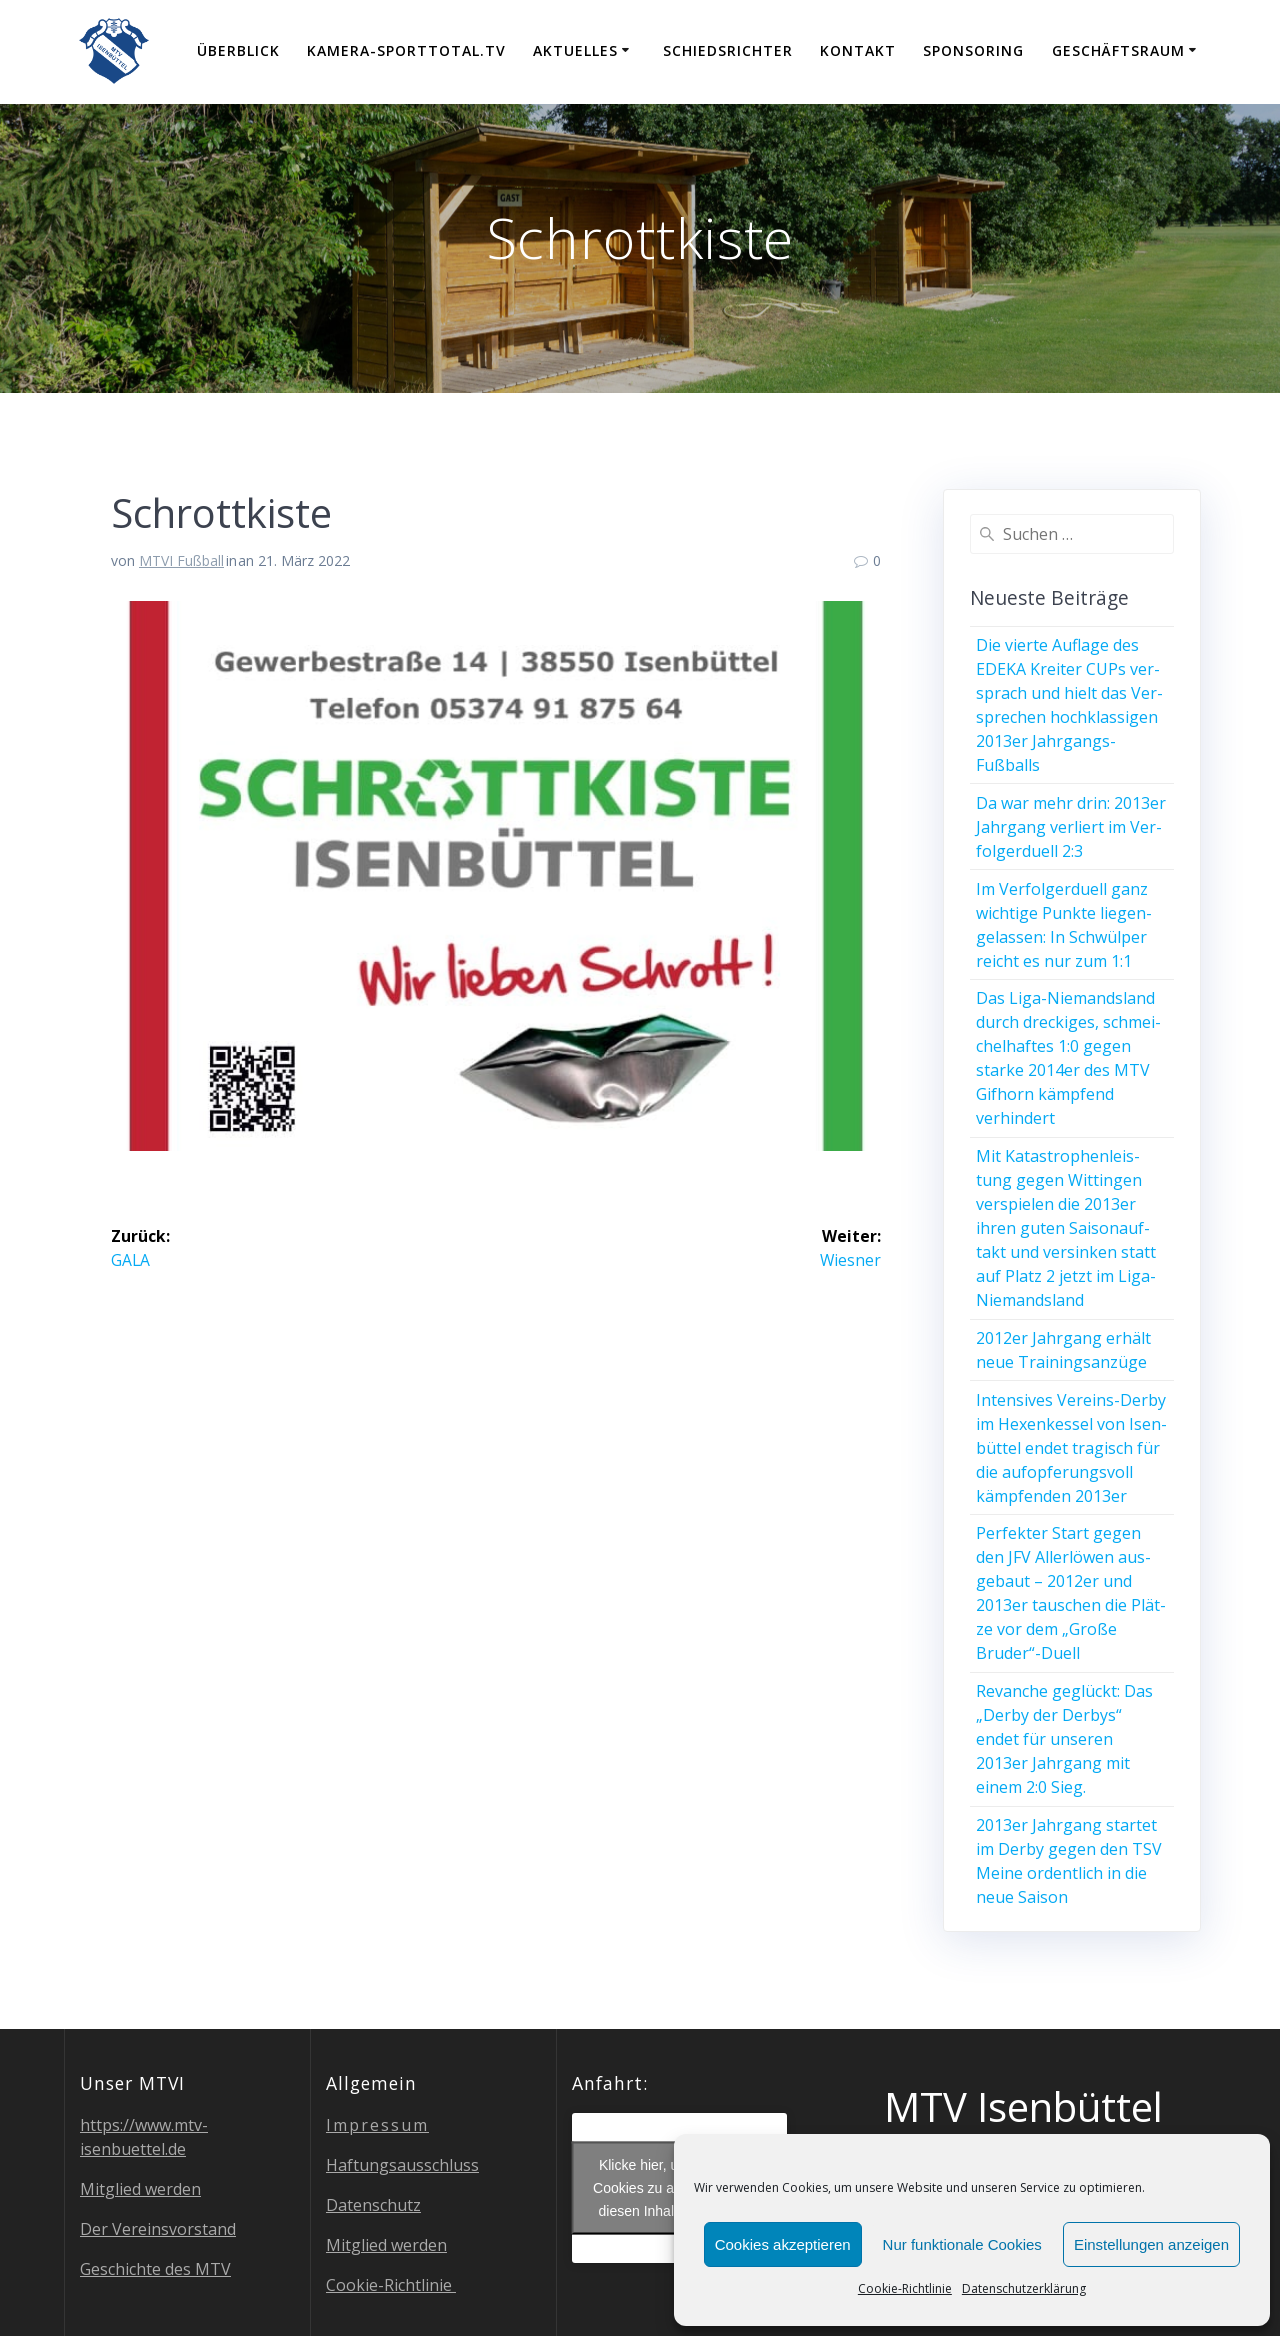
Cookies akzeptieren (783, 2244)
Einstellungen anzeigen (1151, 2244)
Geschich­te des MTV (155, 2269)
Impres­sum (377, 2125)
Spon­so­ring (973, 50)
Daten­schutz (373, 2205)
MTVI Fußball (181, 560)
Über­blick (238, 50)
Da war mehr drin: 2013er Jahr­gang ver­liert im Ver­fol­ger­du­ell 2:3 (1071, 827)
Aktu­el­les (575, 50)
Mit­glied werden (140, 2189)
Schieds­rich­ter (728, 50)
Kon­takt (858, 50)
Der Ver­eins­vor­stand (158, 2229)
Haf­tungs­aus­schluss (402, 2165)
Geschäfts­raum (1118, 50)
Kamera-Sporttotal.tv (406, 50)
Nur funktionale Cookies (962, 2244)
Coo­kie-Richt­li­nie (905, 2288)
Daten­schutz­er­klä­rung (1024, 2288)
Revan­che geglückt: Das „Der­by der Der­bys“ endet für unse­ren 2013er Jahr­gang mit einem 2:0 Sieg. (1064, 1739)
